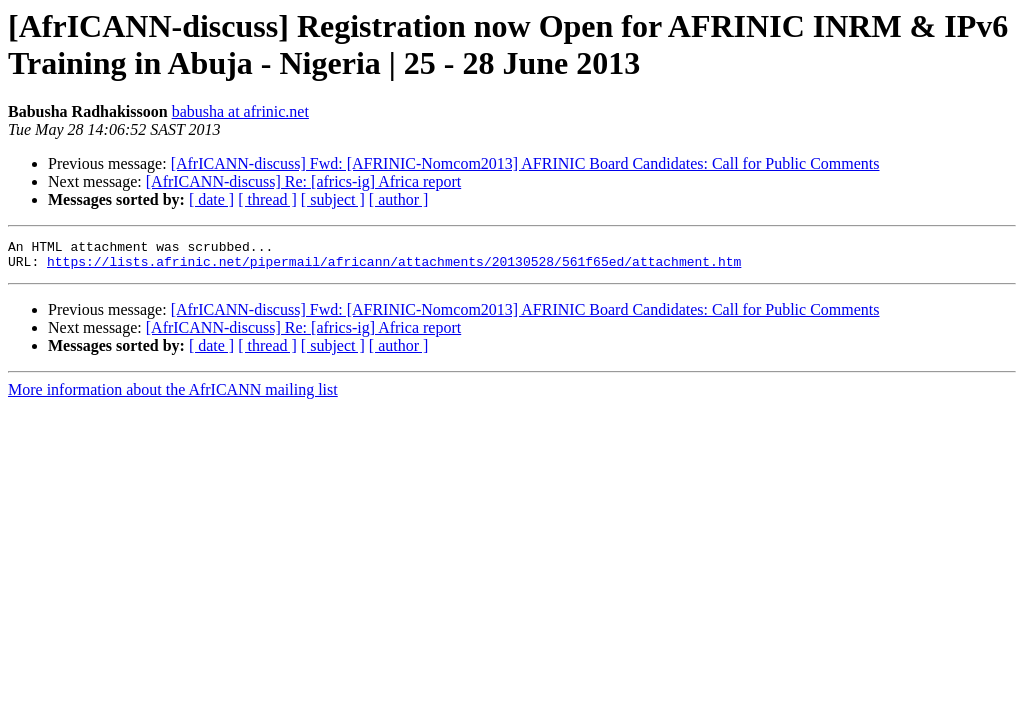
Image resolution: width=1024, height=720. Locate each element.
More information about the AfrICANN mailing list (173, 395)
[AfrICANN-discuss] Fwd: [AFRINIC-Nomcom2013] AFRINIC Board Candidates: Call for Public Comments (525, 163)
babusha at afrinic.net (240, 111)
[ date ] (211, 199)
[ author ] (399, 199)
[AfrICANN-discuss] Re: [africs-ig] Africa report (303, 181)
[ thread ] (267, 199)
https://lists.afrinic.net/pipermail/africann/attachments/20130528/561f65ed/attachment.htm (394, 267)
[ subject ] (333, 199)
